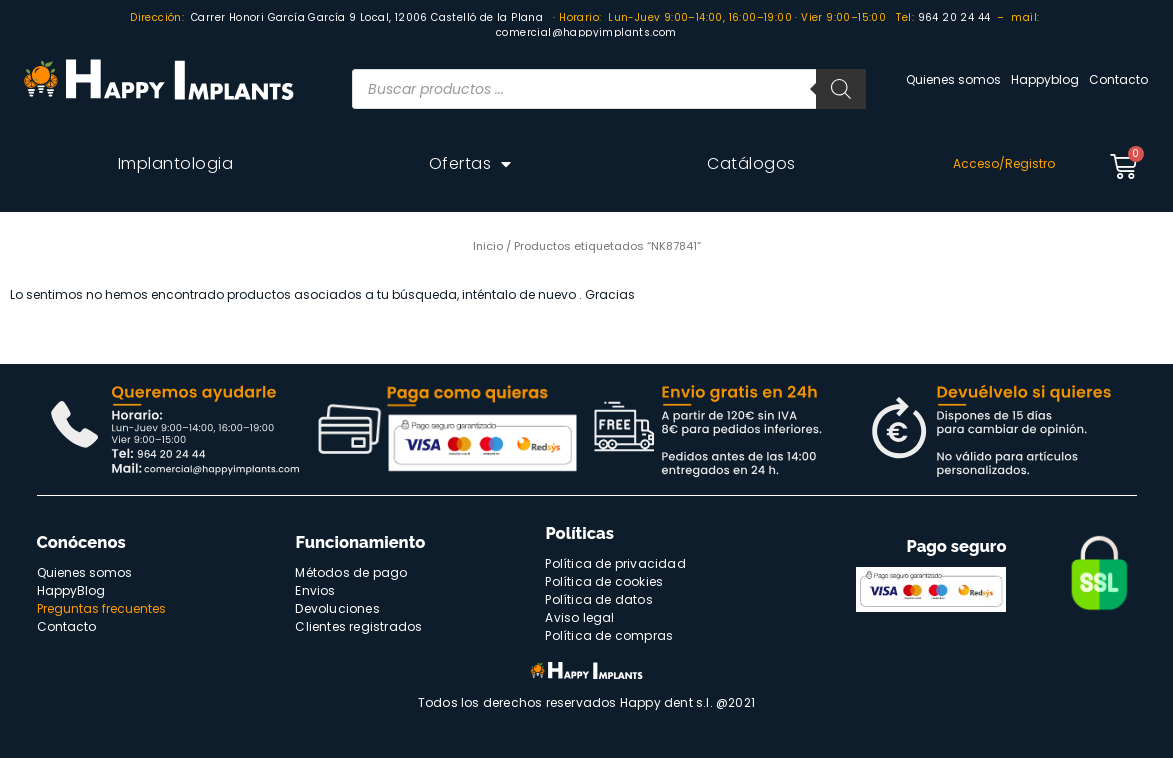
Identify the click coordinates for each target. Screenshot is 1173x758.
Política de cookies (604, 581)
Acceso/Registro (1004, 163)
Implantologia (176, 163)
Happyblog (1045, 79)
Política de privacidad (615, 563)
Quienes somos (953, 79)
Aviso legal (579, 617)
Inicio (488, 246)
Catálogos (751, 163)
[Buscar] (841, 89)
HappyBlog (71, 590)
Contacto (1118, 79)
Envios (315, 590)
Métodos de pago (351, 572)
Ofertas (470, 164)
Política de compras (609, 635)
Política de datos (598, 599)
